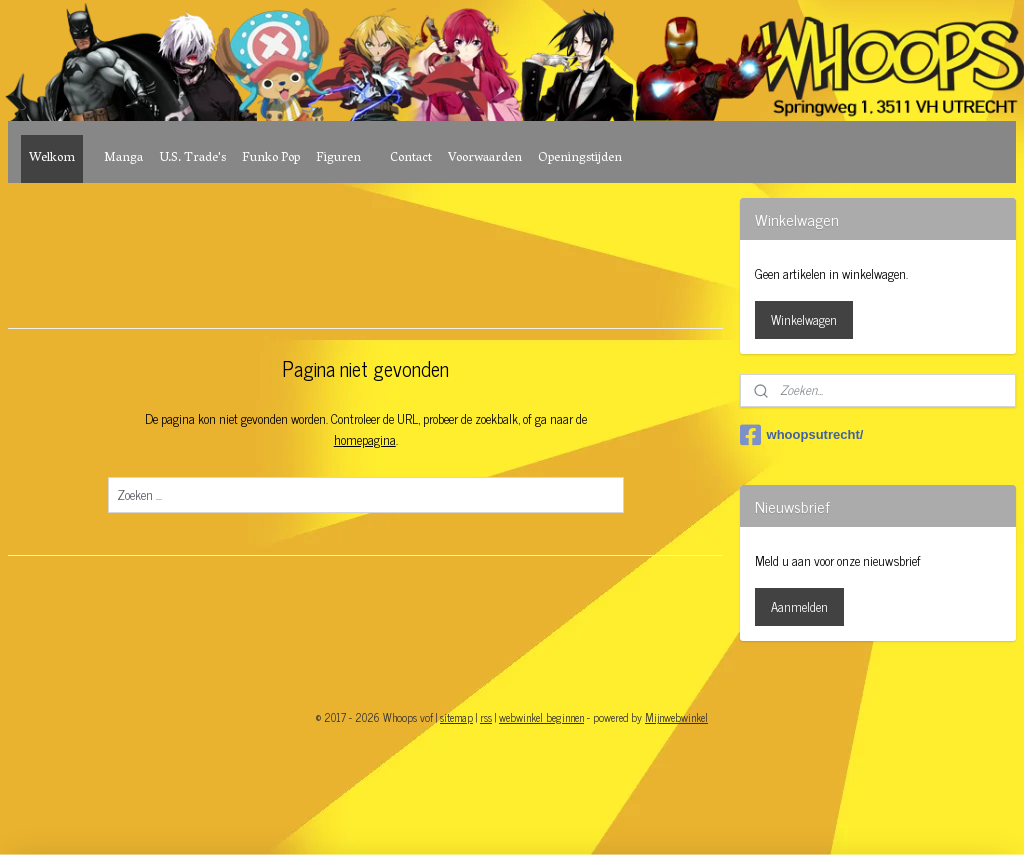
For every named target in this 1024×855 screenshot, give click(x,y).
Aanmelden (799, 606)
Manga (123, 158)
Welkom (52, 158)
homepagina (365, 439)
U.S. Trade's (192, 158)
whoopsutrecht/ (802, 435)
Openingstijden (580, 158)
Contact (411, 158)
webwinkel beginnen (541, 717)
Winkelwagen (804, 319)
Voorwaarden (485, 158)
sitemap (456, 717)
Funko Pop (271, 158)
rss (486, 717)
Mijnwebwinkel (676, 717)
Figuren (338, 158)
